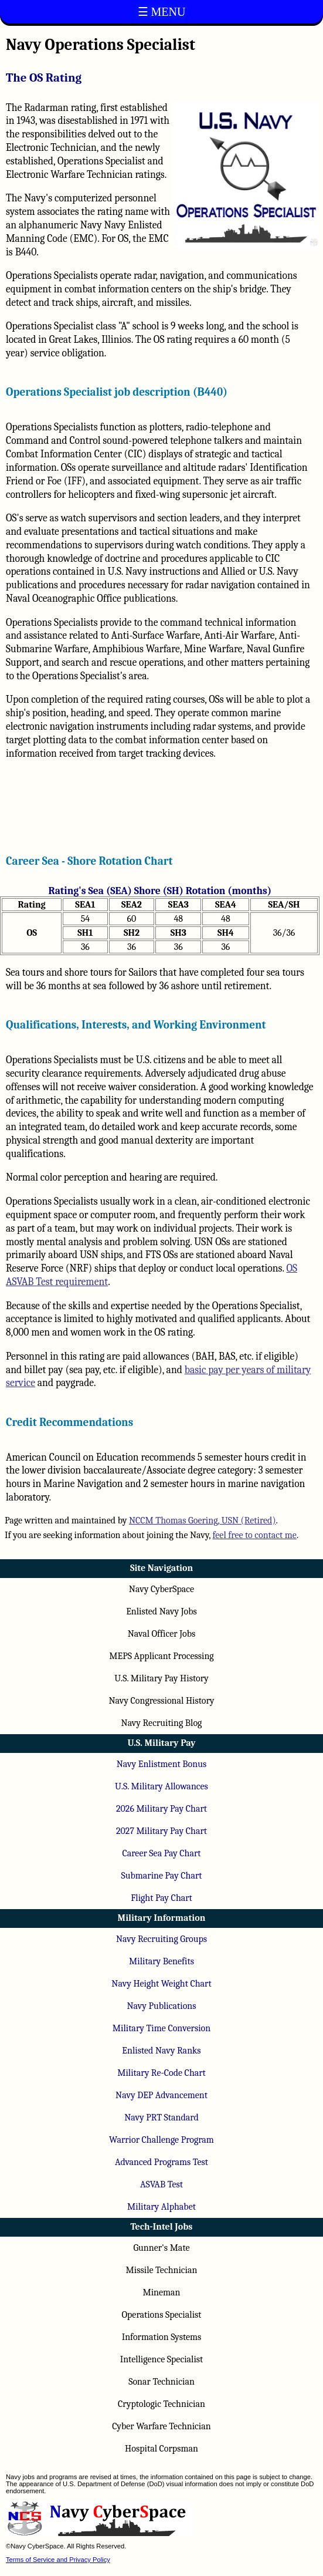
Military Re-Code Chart (161, 2073)
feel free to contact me (255, 1535)
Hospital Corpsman (161, 2448)
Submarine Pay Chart (161, 1875)
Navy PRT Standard (161, 2117)
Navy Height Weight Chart (161, 1983)
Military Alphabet (161, 2206)
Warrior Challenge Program (161, 2140)
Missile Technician (162, 2270)
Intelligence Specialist (161, 2359)
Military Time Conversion (161, 2028)
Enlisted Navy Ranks (161, 2050)
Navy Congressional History (161, 1700)
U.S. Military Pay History (161, 1678)
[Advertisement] (159, 803)
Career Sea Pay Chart (161, 1853)
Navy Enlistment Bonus (161, 1764)
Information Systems (162, 2337)
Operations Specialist (161, 2314)
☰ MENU (162, 11)
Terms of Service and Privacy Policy (58, 2559)
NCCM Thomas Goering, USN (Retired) (202, 1520)
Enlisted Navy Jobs (161, 1611)
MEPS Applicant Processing (161, 1656)
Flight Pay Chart (161, 1898)
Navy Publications (161, 2006)
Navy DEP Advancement (161, 2095)
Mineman (161, 2292)
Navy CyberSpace (161, 1589)
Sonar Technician (161, 2381)
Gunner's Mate (161, 2248)
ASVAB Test (161, 2184)
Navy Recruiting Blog (161, 1723)
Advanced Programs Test (161, 2162)
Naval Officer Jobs (162, 1633)
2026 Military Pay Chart (161, 1808)
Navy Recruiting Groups (161, 1939)
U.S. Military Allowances (161, 1786)
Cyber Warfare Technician (161, 2426)
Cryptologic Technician (161, 2404)
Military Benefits (161, 1961)
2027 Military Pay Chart (161, 1831)
